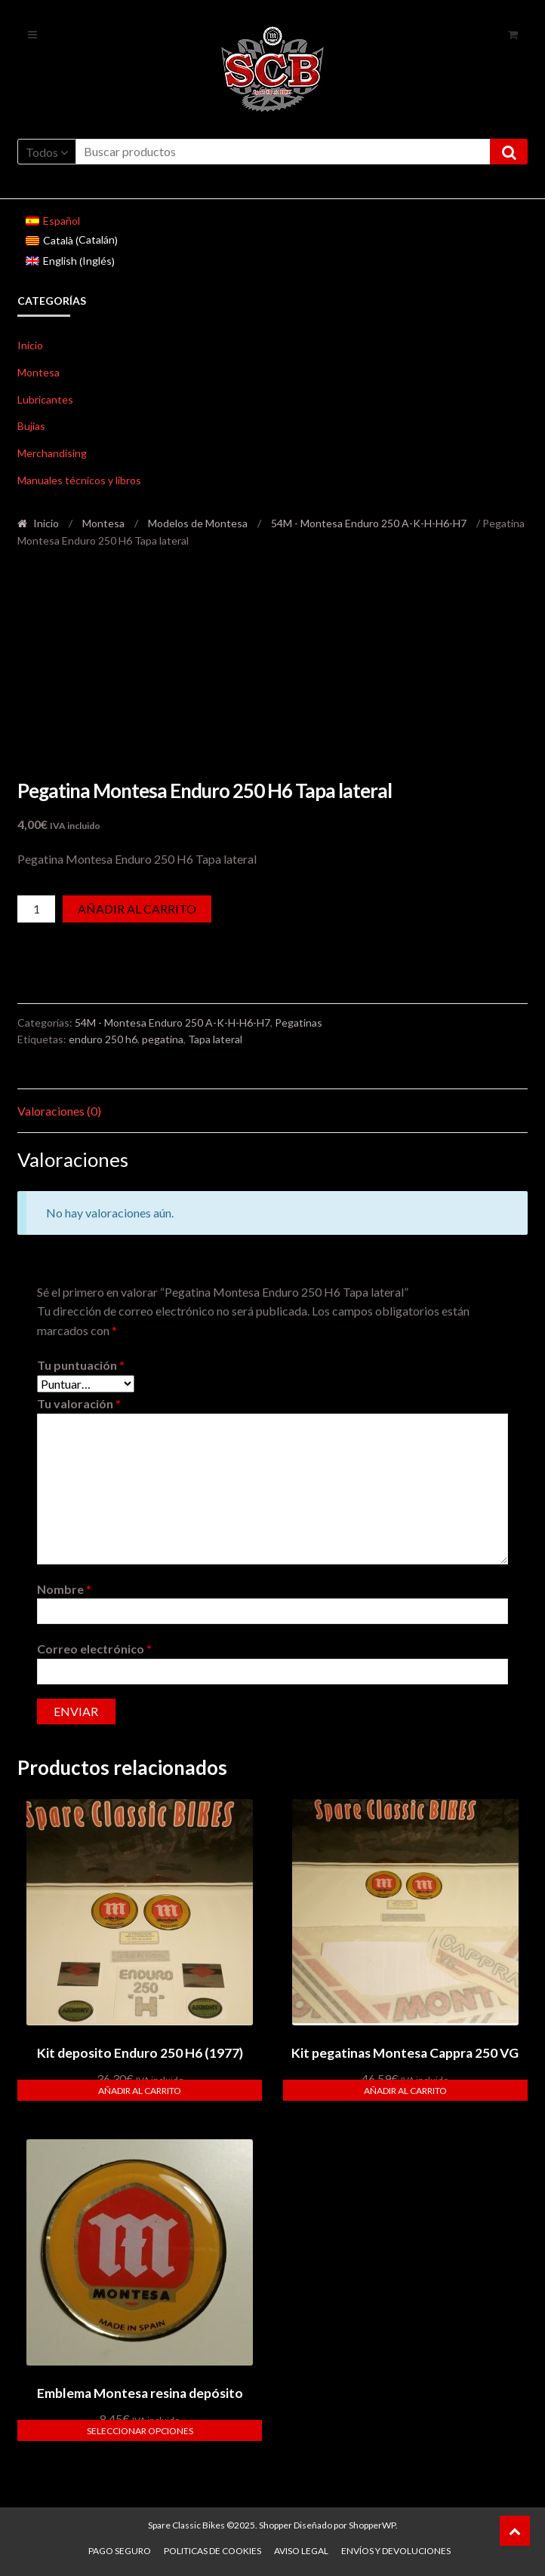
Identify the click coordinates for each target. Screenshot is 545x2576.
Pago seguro (119, 2550)
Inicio (30, 345)
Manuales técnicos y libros (79, 480)
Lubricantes (45, 399)
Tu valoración (79, 1403)
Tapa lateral (215, 1039)
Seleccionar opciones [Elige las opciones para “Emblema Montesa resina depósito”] (140, 2430)
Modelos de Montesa (198, 523)
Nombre (64, 1589)
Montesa (38, 372)
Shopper (275, 2525)
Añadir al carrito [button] (139, 2090)
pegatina (162, 1039)
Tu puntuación (81, 1365)
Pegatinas (298, 1022)
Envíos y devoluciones (396, 2550)
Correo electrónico (94, 1648)
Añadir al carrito (137, 908)
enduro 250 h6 (103, 1039)
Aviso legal (301, 2550)
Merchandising (52, 453)
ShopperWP (372, 2525)
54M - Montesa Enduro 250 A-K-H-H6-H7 (368, 523)
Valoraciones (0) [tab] (59, 1111)
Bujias (31, 425)
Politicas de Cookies (212, 2550)
